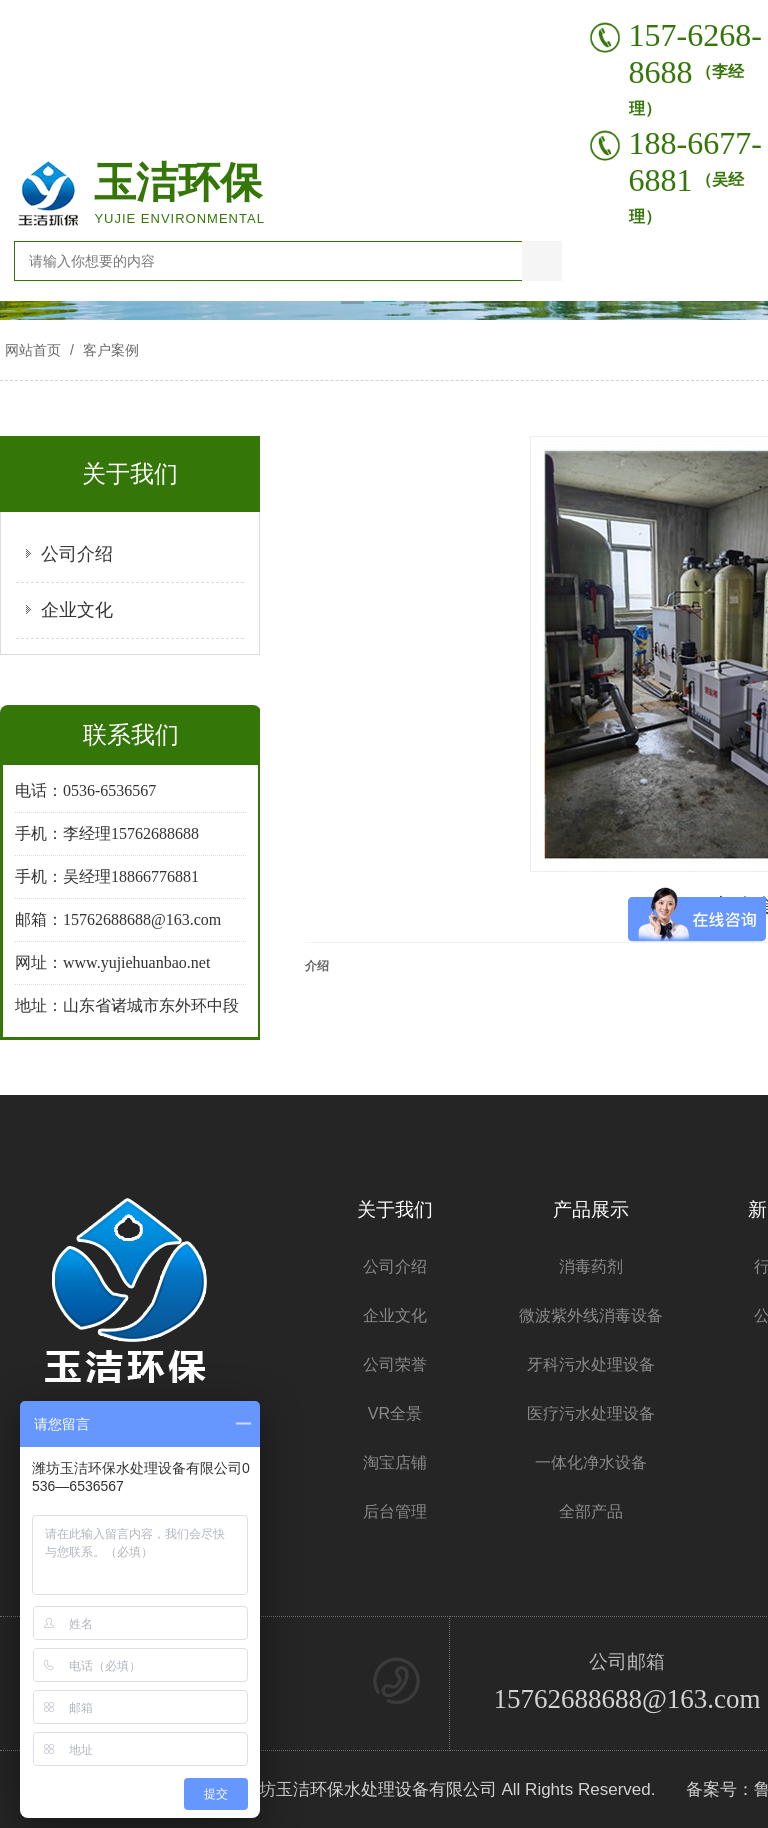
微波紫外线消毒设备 (591, 1315)
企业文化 (77, 610)
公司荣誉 (395, 1364)
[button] (352, 303)
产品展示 (591, 1209)
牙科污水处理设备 (591, 1364)
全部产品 (591, 1511)
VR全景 (395, 1413)
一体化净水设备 (591, 1462)
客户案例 (109, 350)
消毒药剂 (591, 1266)
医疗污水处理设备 (591, 1413)
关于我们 (395, 1209)
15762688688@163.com (626, 1699)
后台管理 (395, 1511)
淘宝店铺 (395, 1462)
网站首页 (33, 350)
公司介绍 (77, 554)
